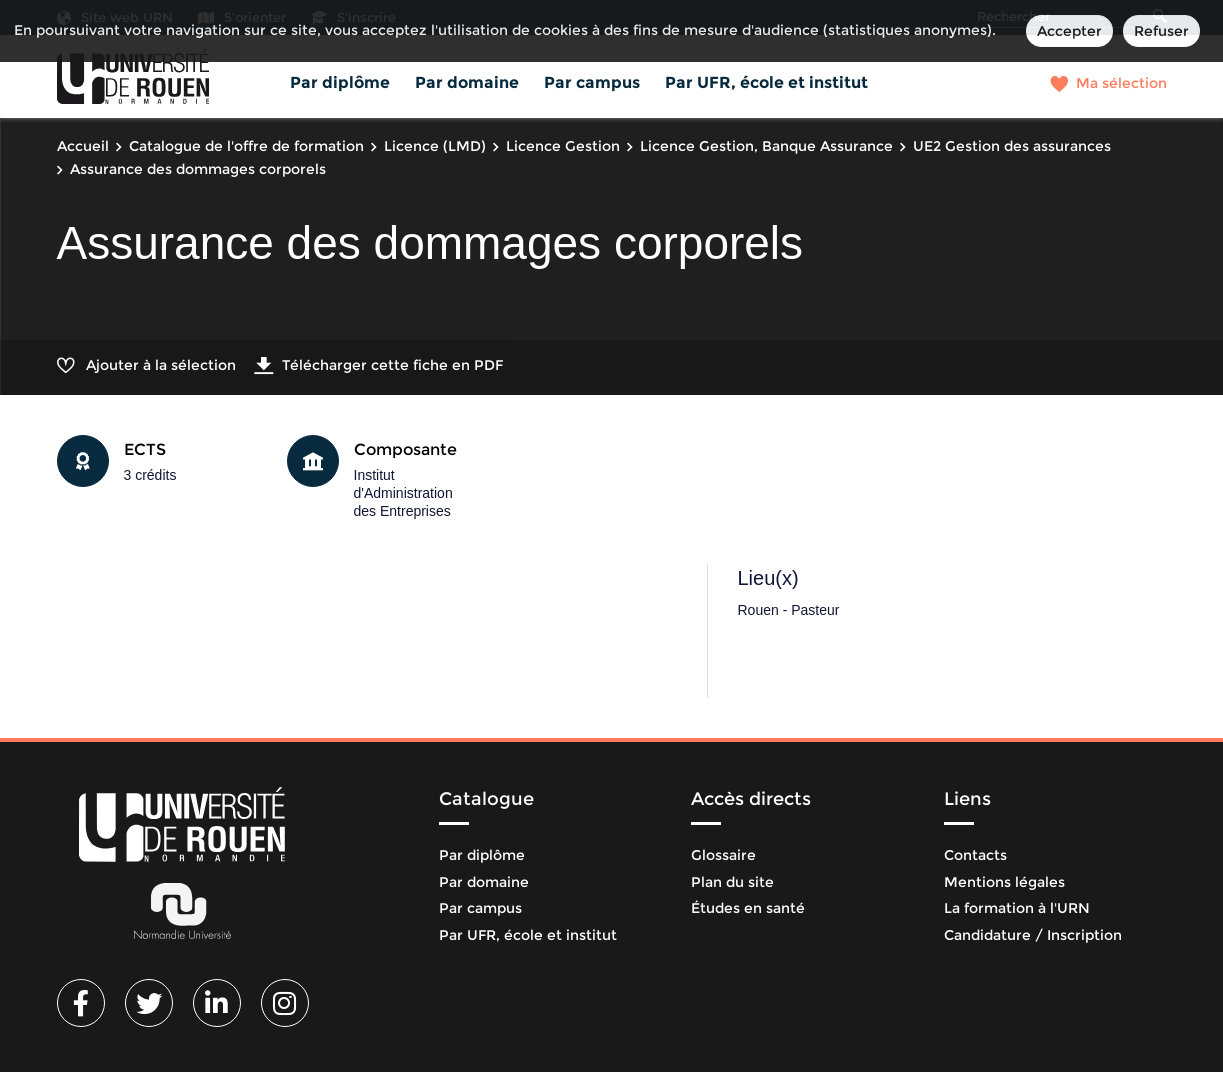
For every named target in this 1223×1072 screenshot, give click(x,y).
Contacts (975, 855)
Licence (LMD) (435, 146)
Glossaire (723, 855)
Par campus (592, 82)
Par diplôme (340, 82)
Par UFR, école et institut (766, 82)
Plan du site (732, 882)
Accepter (1069, 31)
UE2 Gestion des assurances (1012, 146)
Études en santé (748, 908)
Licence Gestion (563, 146)
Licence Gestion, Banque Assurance (766, 146)
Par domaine (467, 82)
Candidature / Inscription (1033, 935)
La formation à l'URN (1017, 908)
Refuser (1161, 31)
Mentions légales (1004, 882)
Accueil (83, 146)
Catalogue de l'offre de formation (246, 146)
